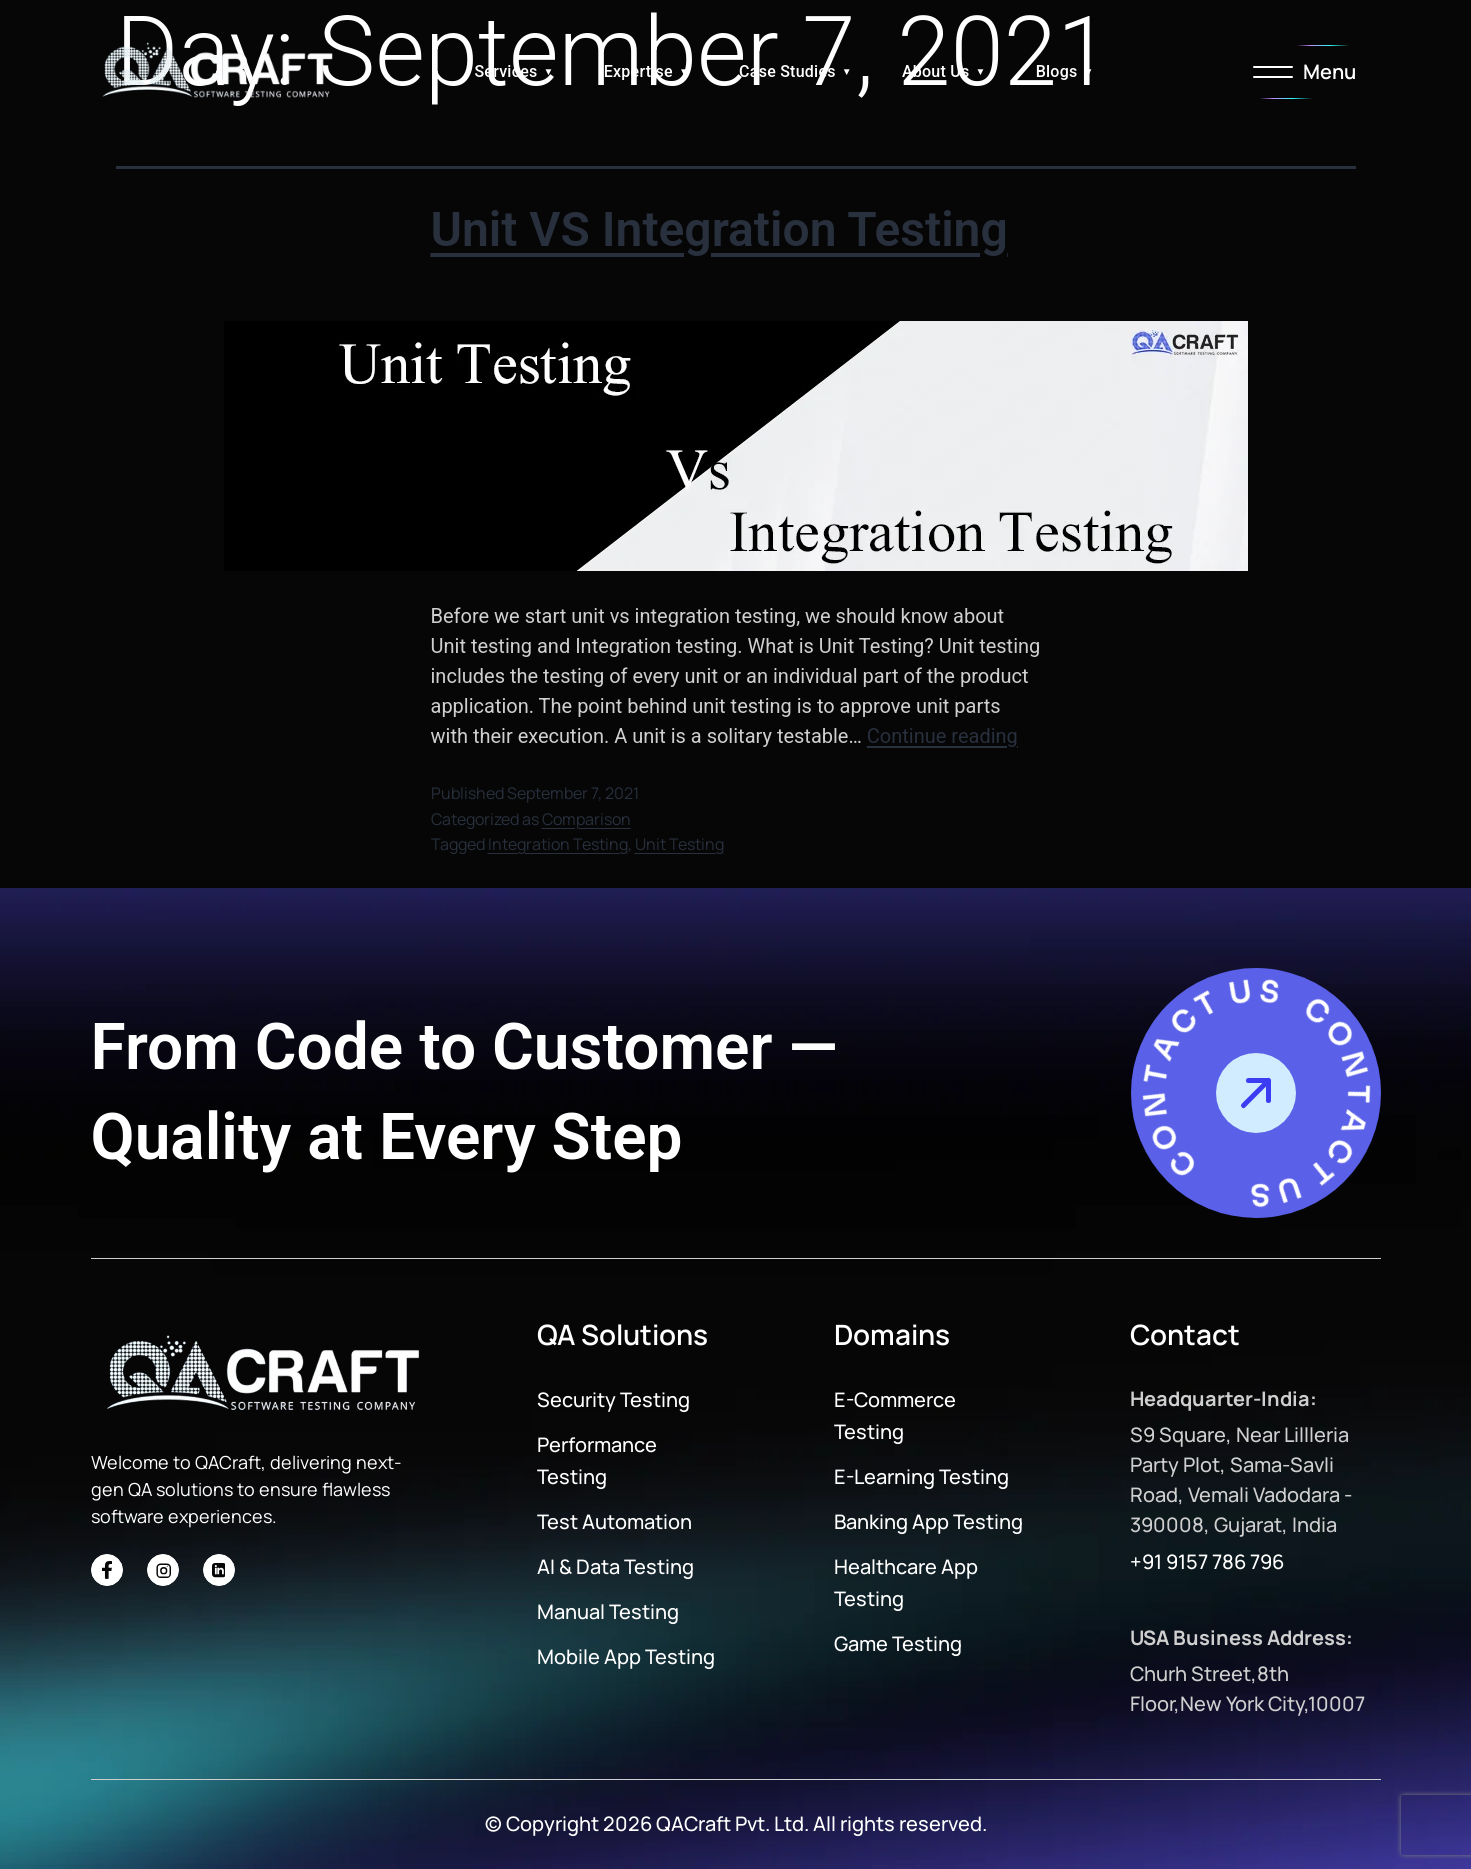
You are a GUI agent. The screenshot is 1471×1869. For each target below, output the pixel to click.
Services (505, 71)
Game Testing (898, 1643)
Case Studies (787, 71)
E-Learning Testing (921, 1476)
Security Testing (613, 1399)
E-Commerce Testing (895, 1415)
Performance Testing (597, 1460)
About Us (936, 71)
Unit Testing (679, 844)
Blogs (1057, 71)
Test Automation (614, 1521)
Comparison (586, 819)
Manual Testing (608, 1611)
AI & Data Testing (615, 1566)
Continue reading (942, 736)
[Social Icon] (107, 1570)
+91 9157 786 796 (1207, 1561)
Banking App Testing (928, 1521)
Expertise (638, 71)
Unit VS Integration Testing (719, 229)
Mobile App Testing (626, 1656)
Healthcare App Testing (906, 1582)
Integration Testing (558, 844)
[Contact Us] (1256, 1093)
